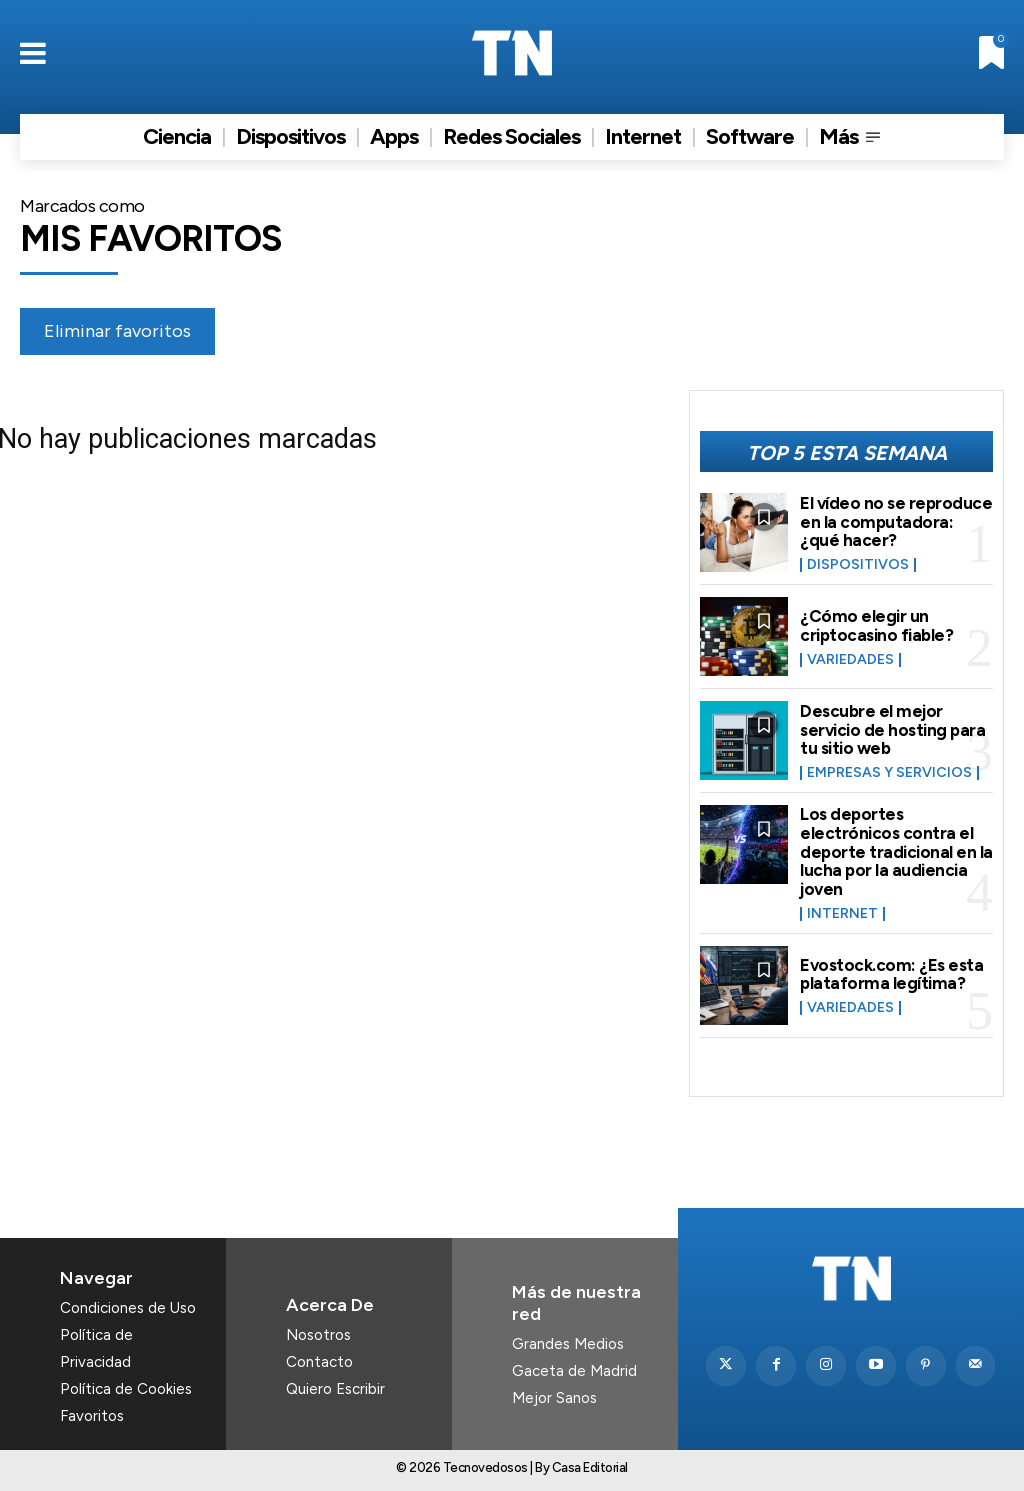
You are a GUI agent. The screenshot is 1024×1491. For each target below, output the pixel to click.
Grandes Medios (568, 1344)
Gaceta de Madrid (574, 1371)
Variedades (850, 660)
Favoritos (92, 1416)
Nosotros (318, 1335)
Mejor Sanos (554, 1398)
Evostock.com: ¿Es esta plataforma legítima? (891, 974)
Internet (842, 914)
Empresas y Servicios (889, 773)
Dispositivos (858, 565)
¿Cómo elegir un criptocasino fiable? (876, 625)
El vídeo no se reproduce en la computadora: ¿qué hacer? (896, 521)
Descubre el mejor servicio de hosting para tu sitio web (892, 729)
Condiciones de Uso (128, 1308)
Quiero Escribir (335, 1389)
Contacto (319, 1362)
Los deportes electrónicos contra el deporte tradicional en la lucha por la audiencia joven (896, 851)
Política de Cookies (126, 1389)
